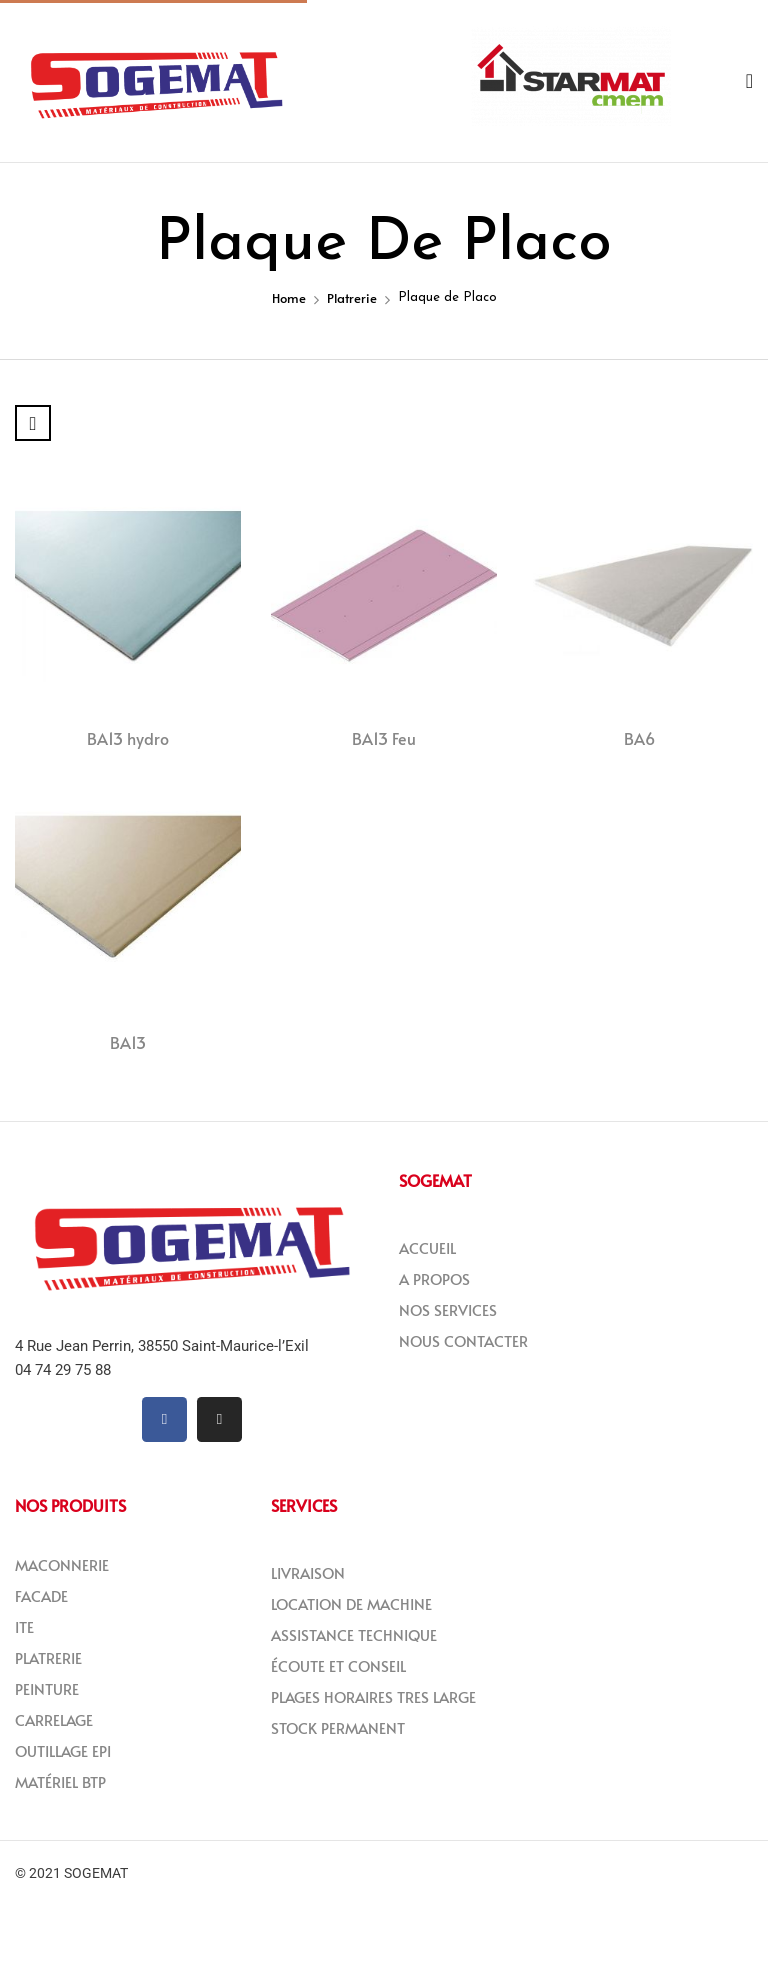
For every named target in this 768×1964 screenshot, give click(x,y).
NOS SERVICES (448, 1309)
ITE (24, 1626)
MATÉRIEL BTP (60, 1781)
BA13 (128, 1042)
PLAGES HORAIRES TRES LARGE (373, 1696)
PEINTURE (47, 1688)
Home (289, 298)
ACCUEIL (427, 1247)
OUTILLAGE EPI (63, 1750)
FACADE (41, 1595)
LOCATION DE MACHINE (351, 1603)
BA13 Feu (384, 738)
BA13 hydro (128, 738)
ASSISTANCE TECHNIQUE (354, 1634)
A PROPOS (434, 1278)
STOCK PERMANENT (338, 1727)
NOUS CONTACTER (463, 1340)
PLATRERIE (48, 1657)
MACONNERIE (62, 1564)
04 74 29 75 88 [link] (63, 1370)
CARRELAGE (54, 1719)
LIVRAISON (308, 1572)
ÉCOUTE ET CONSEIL (338, 1665)
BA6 (639, 738)
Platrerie (352, 298)
